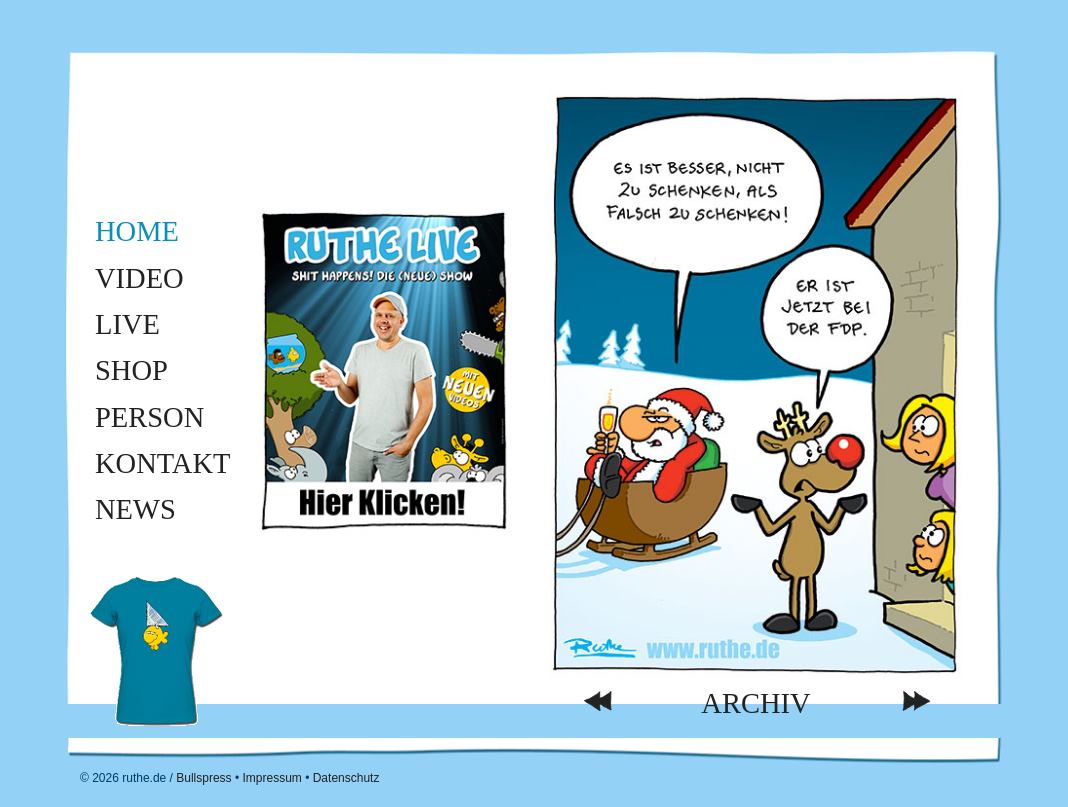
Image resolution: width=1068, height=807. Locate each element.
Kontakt (162, 463)
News (135, 509)
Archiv (755, 703)
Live (127, 324)
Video (139, 278)
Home (137, 231)
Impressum (271, 778)
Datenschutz (346, 778)
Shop (131, 370)
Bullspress (203, 778)
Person (149, 417)
